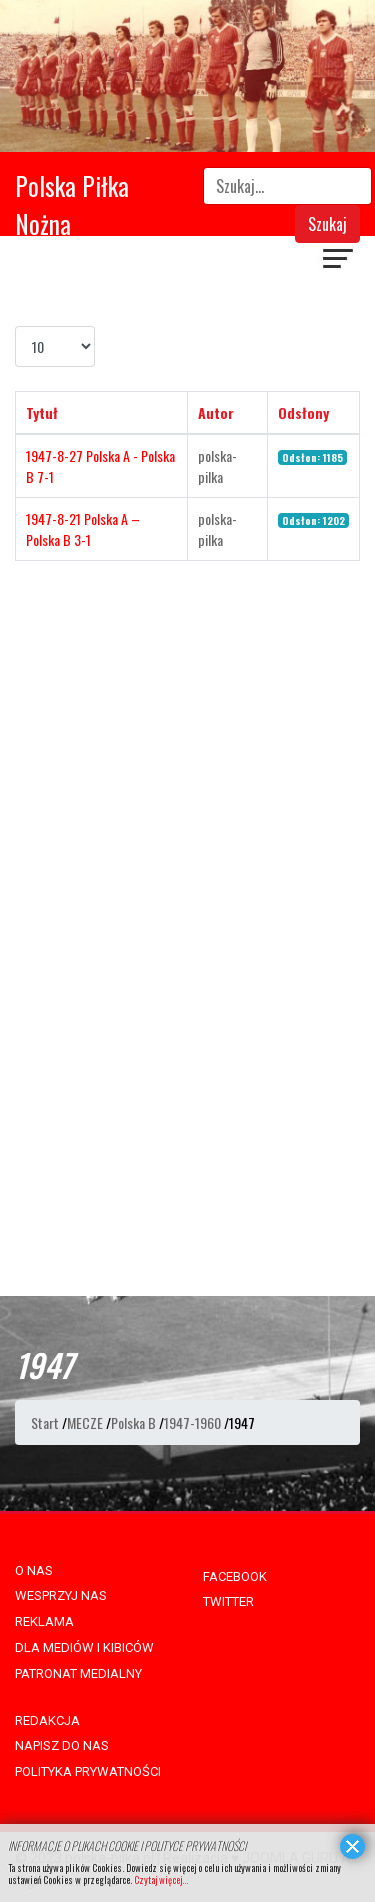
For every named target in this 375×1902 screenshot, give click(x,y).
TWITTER (228, 1601)
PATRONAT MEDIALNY (78, 1673)
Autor (216, 412)
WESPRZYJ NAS (61, 1595)
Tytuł (42, 412)
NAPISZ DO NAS (62, 1745)
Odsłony (303, 412)
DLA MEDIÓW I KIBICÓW (84, 1647)
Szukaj (327, 224)
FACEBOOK (235, 1576)
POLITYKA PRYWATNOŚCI (88, 1771)
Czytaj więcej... (161, 1879)
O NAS (34, 1570)
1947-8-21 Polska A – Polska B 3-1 (83, 529)
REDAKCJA (47, 1720)
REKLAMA (44, 1621)
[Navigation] (339, 261)
